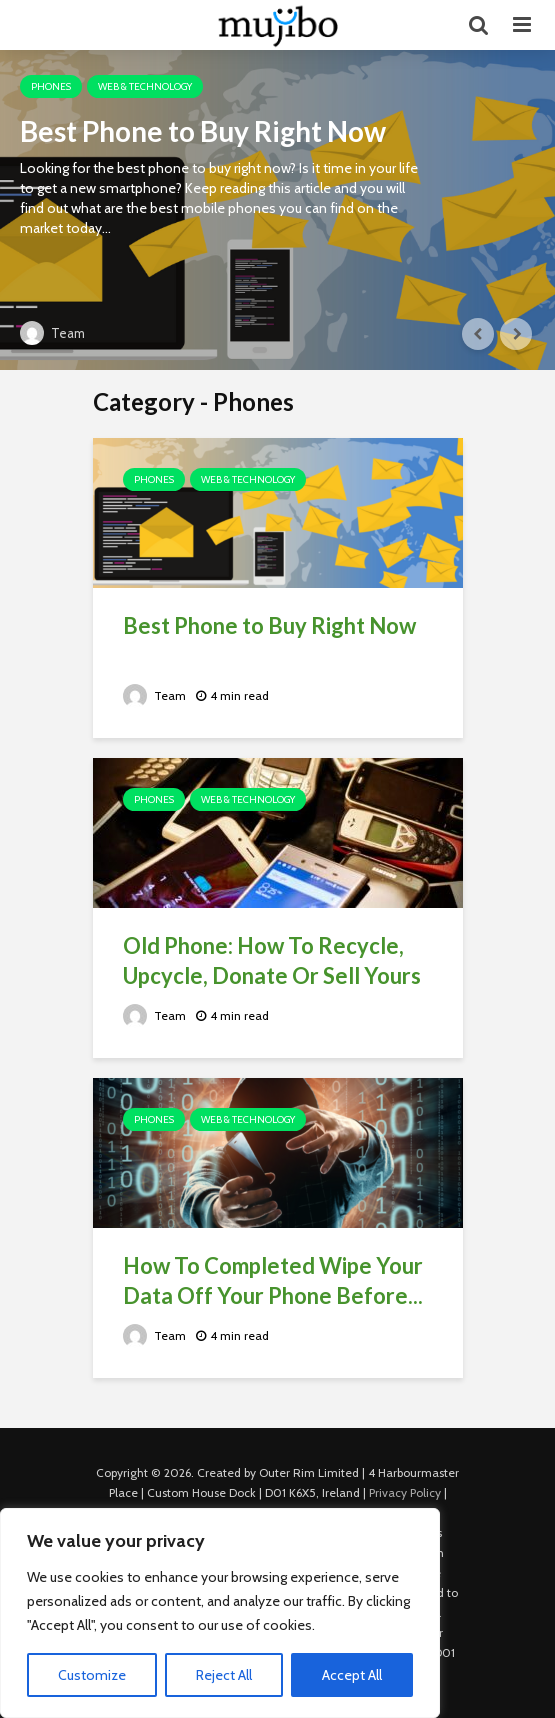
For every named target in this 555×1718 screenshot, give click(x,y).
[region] (220, 1613)
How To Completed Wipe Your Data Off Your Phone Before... (273, 1280)
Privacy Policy (405, 1492)
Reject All (224, 1675)
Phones (51, 86)
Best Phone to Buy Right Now (203, 131)
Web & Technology (145, 86)
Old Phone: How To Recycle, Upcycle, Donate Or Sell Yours (272, 960)
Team (52, 333)
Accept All (352, 1675)
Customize (92, 1675)
